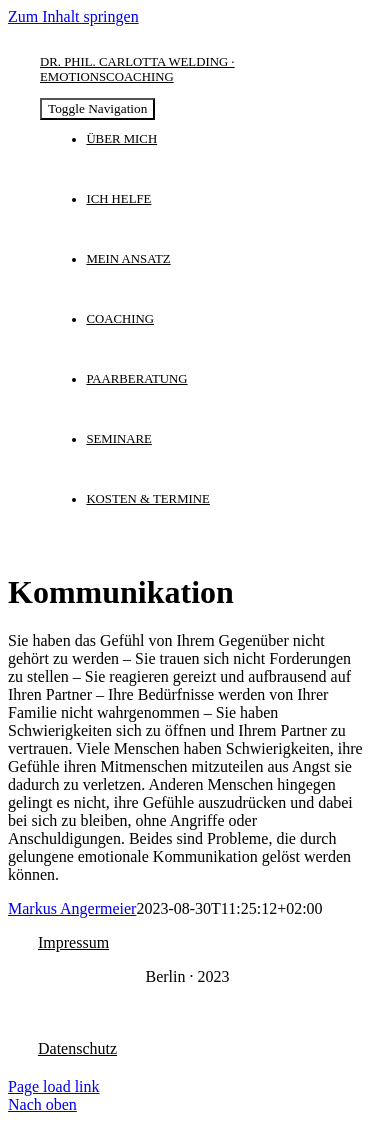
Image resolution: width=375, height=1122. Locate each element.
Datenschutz (77, 1048)
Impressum (73, 942)
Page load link (54, 1086)
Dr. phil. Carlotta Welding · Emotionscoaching (137, 69)
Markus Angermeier (72, 908)
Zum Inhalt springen (73, 16)
